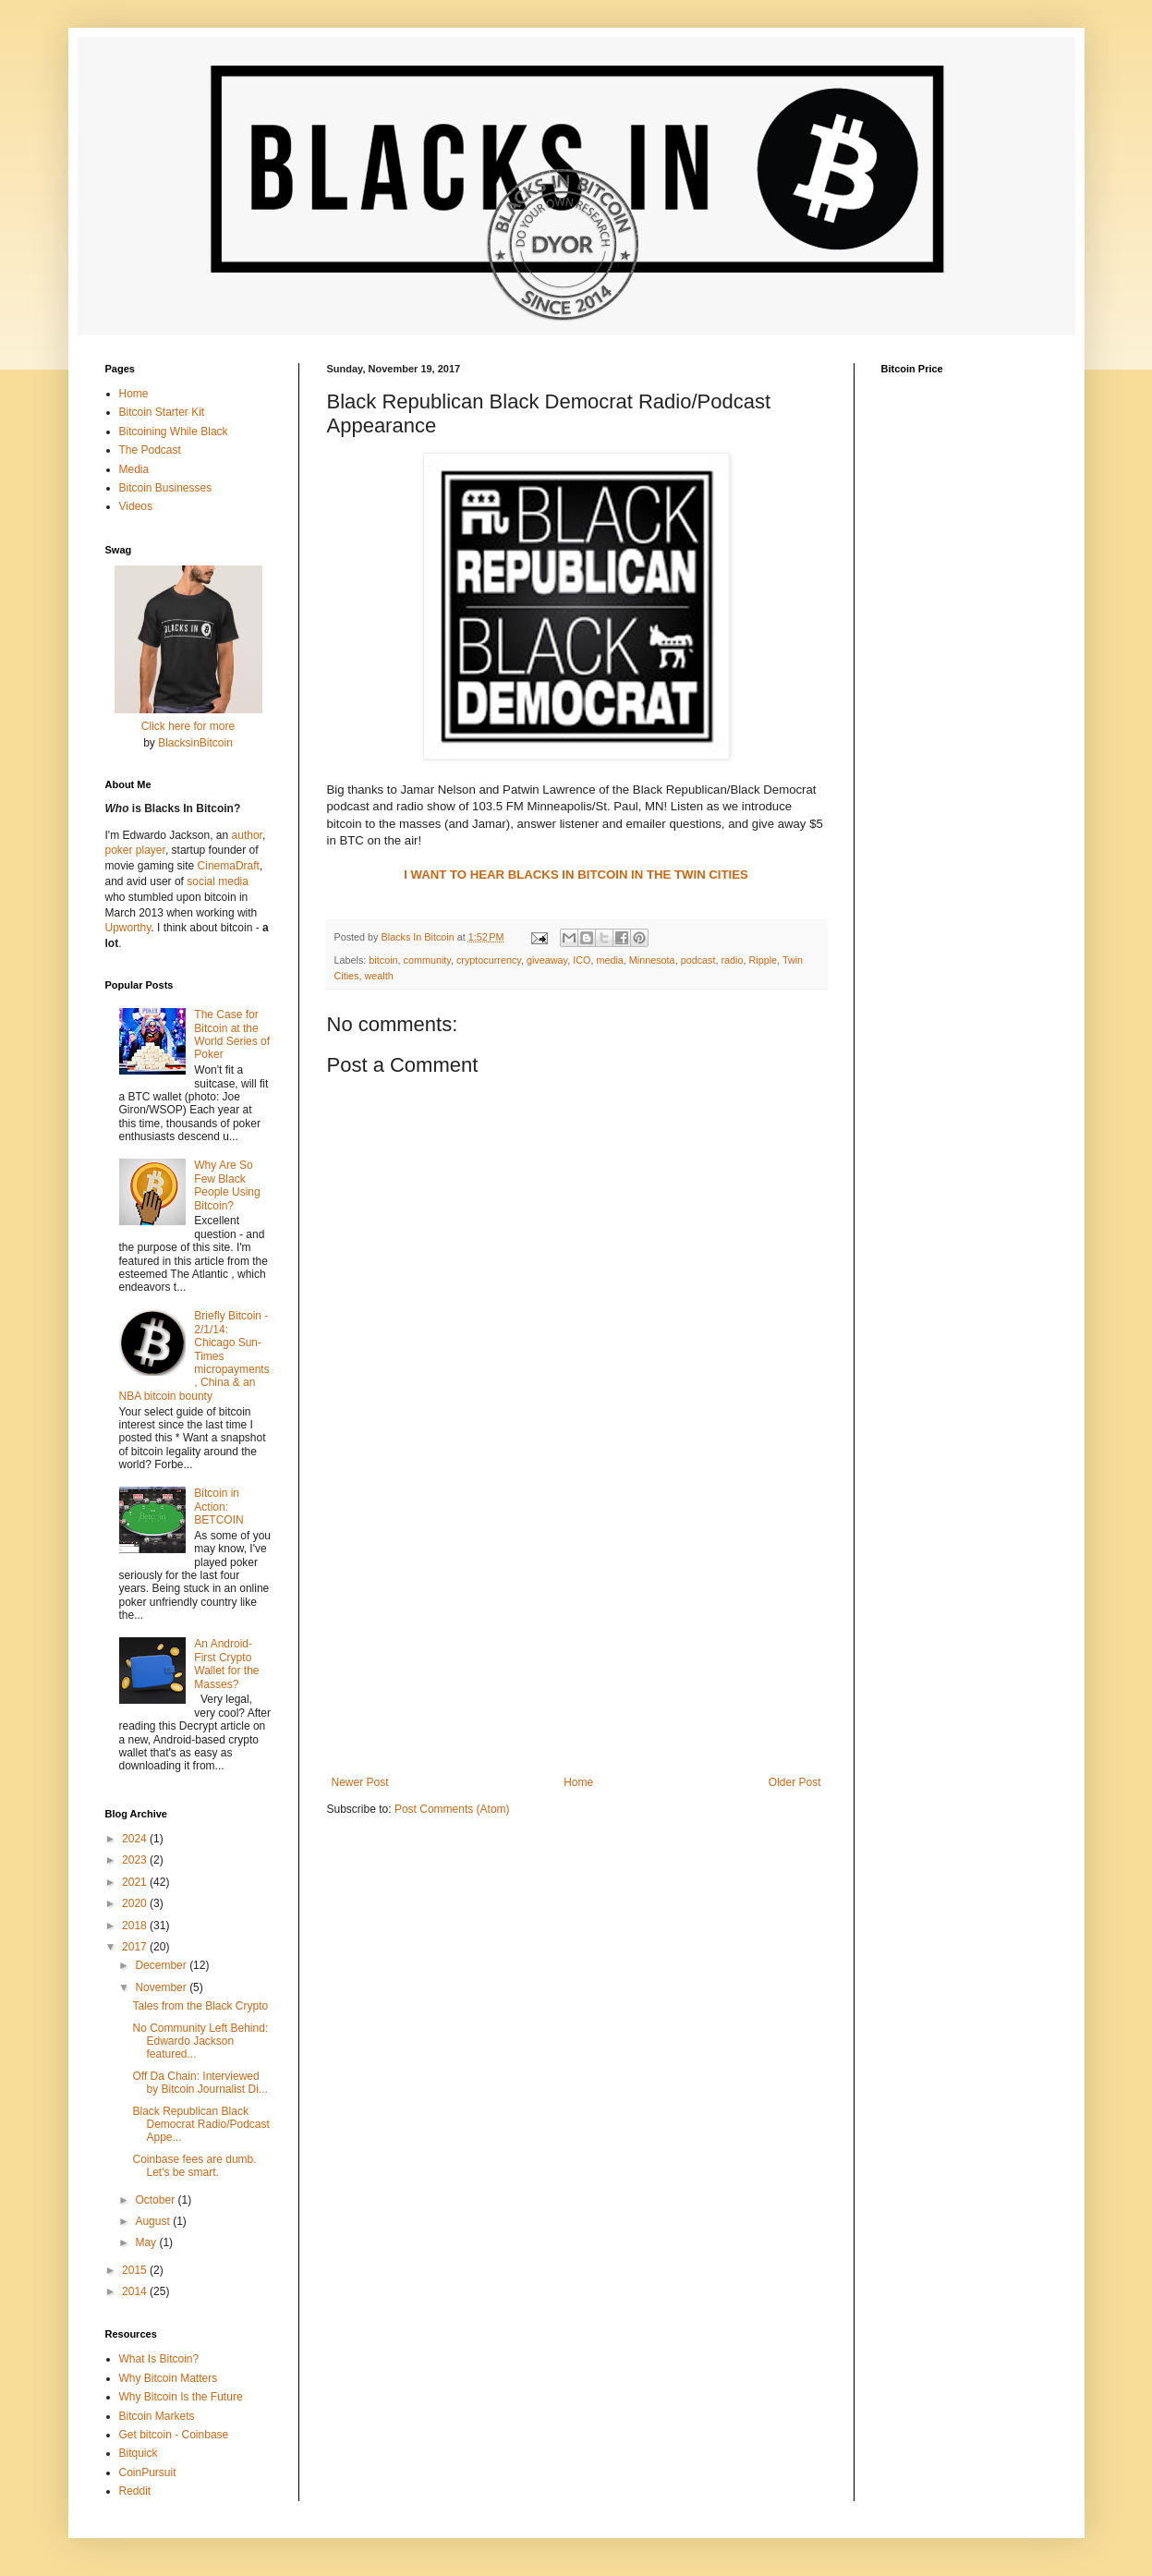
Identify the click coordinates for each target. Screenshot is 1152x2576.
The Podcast (150, 450)
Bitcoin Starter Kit (162, 412)
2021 (136, 1882)
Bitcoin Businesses (165, 487)
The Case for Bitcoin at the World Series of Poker (232, 1034)
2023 (136, 1859)
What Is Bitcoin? (159, 2358)
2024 (136, 1838)
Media (134, 469)
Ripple (762, 960)
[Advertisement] (576, 1623)
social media (218, 881)
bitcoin (383, 960)
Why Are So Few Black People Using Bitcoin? (227, 1185)
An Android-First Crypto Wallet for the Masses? (226, 1663)
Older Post (795, 1782)
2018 (136, 1925)
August (154, 2221)
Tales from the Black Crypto (200, 2005)
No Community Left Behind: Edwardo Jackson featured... (200, 2041)
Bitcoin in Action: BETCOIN (218, 1506)
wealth (379, 975)
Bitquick (138, 2453)
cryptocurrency (488, 960)
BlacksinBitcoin (195, 742)
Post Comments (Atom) (452, 1809)
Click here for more (188, 726)
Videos (135, 506)
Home (578, 1782)
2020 (136, 1903)
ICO (581, 960)
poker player (135, 850)
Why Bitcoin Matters (168, 2378)
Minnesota (652, 960)
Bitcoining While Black (173, 431)
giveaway (547, 960)
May (147, 2242)
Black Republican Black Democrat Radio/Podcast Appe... (200, 2125)
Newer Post (360, 1782)
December (162, 1965)
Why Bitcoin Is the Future (181, 2396)
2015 (136, 2270)
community (427, 960)
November (162, 1987)
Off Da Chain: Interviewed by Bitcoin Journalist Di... (199, 2083)
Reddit (135, 2491)
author (247, 835)
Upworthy (128, 927)
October (156, 2199)
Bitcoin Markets (157, 2416)
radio (732, 960)
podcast (698, 960)
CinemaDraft (229, 865)
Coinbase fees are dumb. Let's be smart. (194, 2166)
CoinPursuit (147, 2472)
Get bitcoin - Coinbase (174, 2434)
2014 (136, 2291)
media (609, 960)
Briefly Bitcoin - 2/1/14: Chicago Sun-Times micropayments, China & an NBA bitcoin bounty (194, 1355)
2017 (136, 1946)
